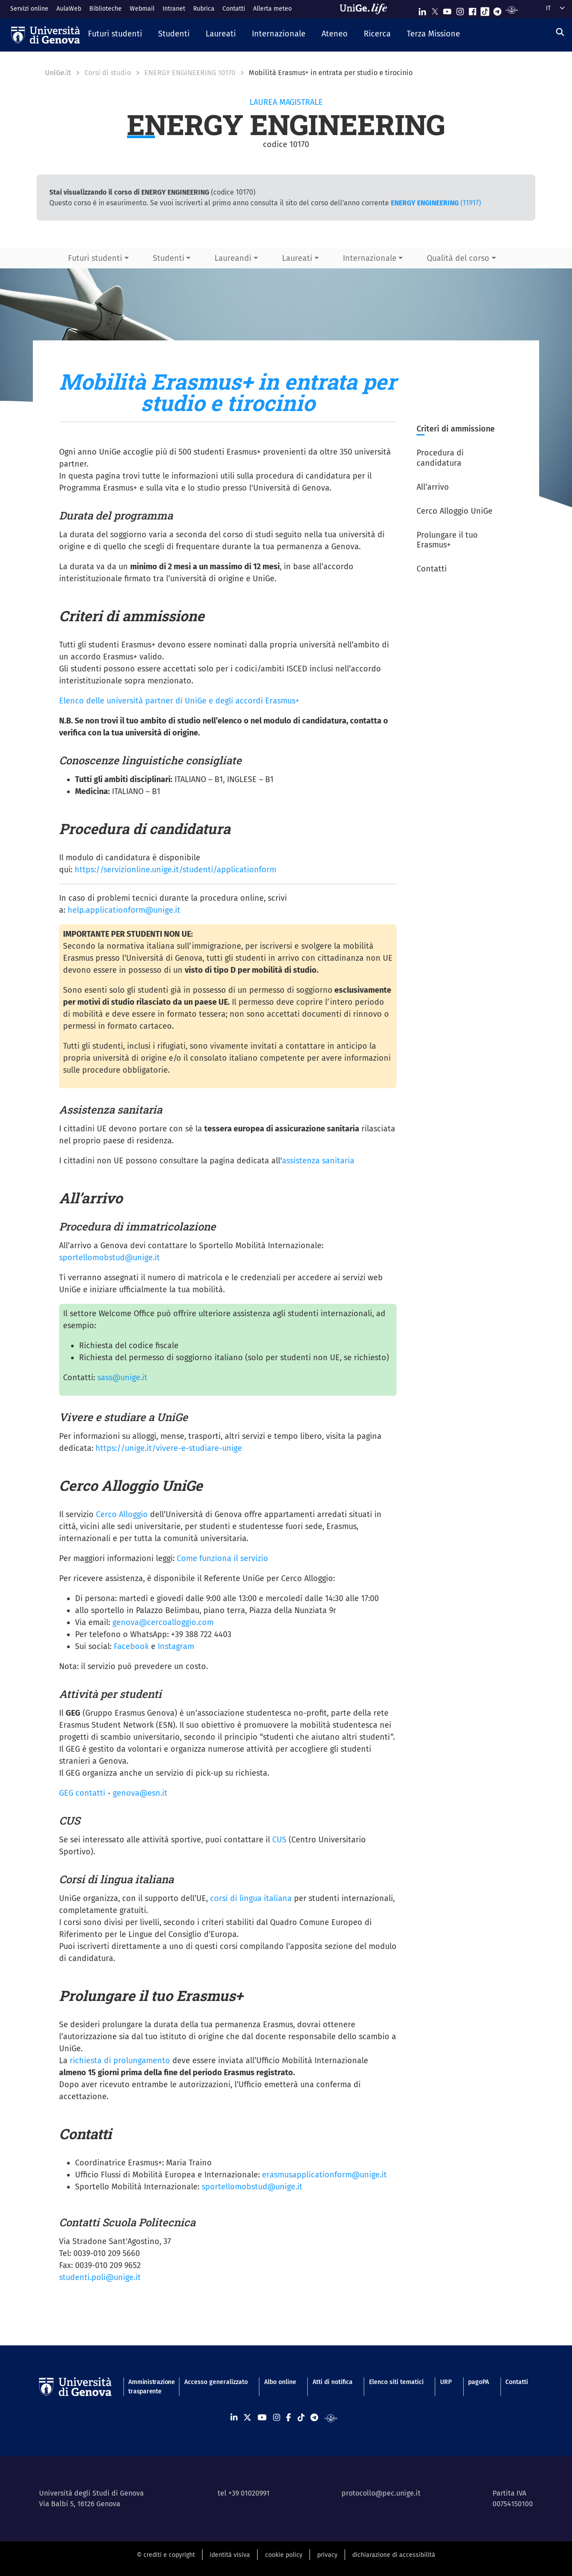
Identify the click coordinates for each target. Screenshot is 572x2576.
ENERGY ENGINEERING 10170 (189, 72)
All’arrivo (433, 487)
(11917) (436, 203)
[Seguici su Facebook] (472, 9)
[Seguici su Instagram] (460, 9)
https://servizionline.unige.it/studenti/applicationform (175, 870)
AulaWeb (68, 8)
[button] (115, 34)
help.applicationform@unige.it (124, 910)
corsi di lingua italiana (251, 1898)
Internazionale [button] (370, 258)
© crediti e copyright (166, 2555)
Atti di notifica (333, 2382)
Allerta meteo (272, 8)
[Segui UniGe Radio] (511, 9)
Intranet (174, 8)
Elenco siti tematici (396, 2382)
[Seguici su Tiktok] (485, 9)
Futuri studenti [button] (95, 258)
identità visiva (230, 2555)
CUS (279, 1840)
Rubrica (203, 8)
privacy (327, 2555)
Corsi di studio (107, 72)
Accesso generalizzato (216, 2382)
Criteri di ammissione (456, 429)
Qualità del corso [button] (458, 258)
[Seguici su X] (435, 9)
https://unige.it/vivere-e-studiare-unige (168, 1448)
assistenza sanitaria (318, 1161)
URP (446, 2382)
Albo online (280, 2382)
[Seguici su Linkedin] (422, 9)
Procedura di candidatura (440, 458)
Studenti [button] (168, 258)
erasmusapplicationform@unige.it (324, 2175)
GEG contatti (82, 1793)
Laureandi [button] (232, 258)
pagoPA (478, 2382)
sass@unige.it (122, 1377)
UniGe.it (58, 72)
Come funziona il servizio (222, 1558)
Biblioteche (105, 8)
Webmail (142, 8)
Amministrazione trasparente (147, 2386)
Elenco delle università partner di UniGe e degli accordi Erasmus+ (179, 701)
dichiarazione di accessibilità (393, 2555)
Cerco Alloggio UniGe (455, 511)
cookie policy (283, 2555)
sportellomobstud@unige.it (109, 1257)
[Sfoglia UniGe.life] (366, 9)
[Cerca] (560, 32)
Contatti (233, 8)
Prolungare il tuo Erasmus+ (447, 540)
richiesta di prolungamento (120, 2060)
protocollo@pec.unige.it (381, 2493)
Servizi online (29, 8)
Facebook (131, 1646)
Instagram (176, 1646)
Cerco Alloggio (122, 1514)
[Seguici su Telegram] (497, 9)
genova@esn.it (140, 1793)
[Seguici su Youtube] (447, 9)
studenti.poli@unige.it (100, 2277)
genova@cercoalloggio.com (163, 1622)
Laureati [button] (297, 258)
